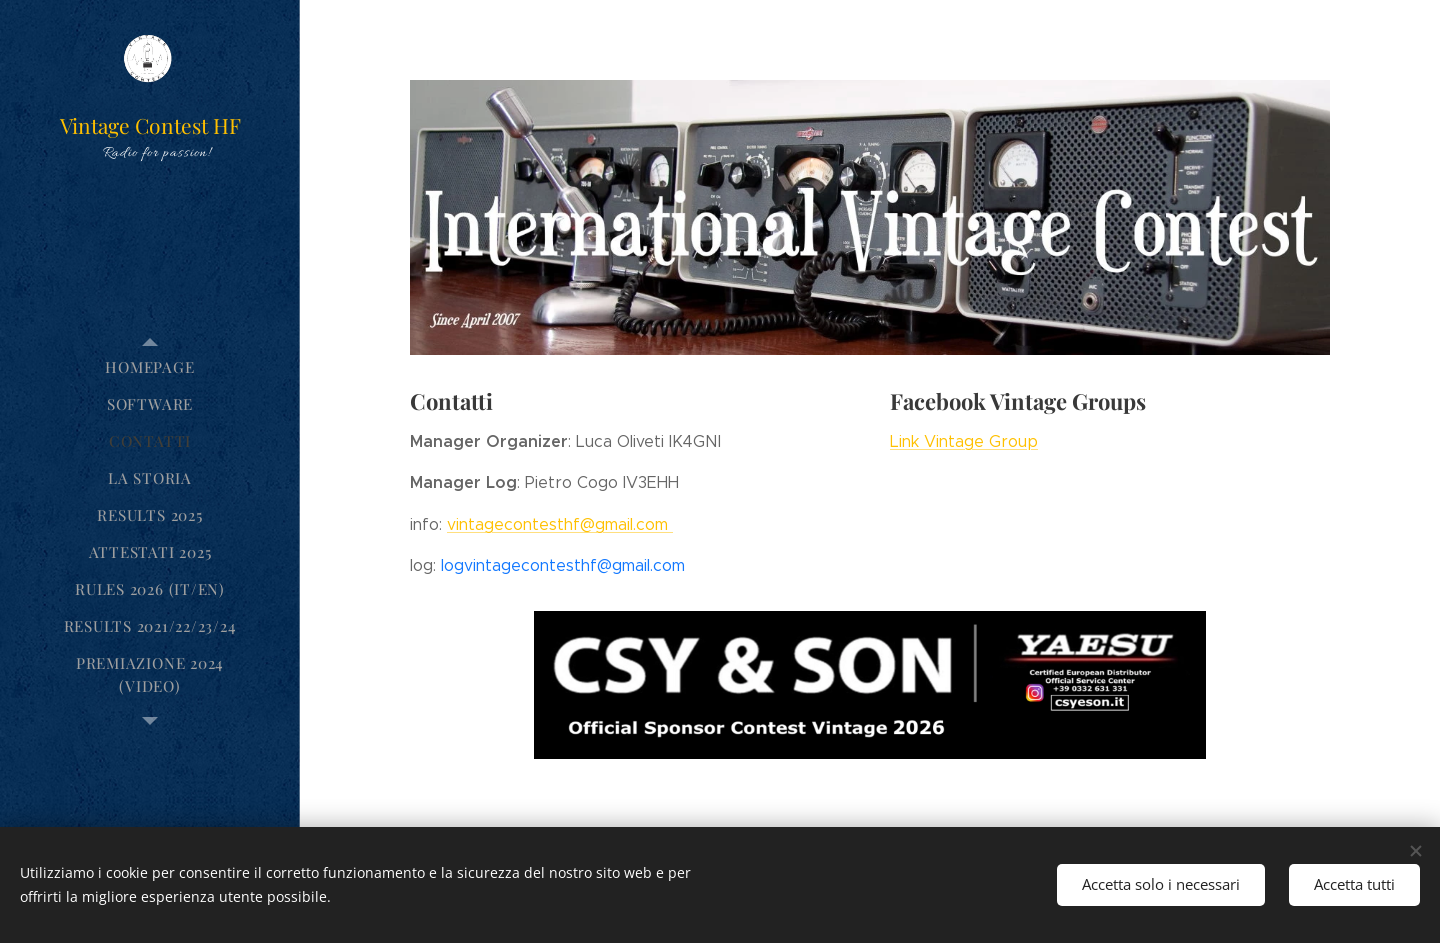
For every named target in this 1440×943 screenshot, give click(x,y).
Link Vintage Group (964, 440)
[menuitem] (150, 367)
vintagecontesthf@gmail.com (560, 523)
